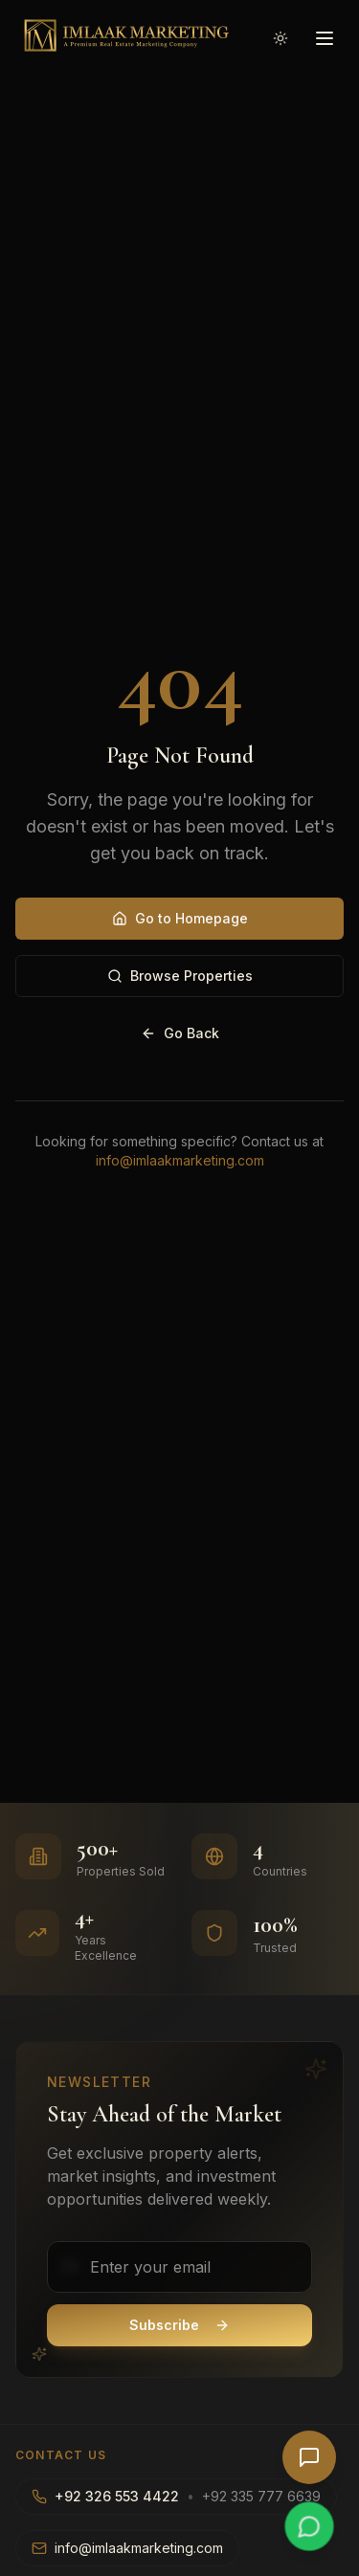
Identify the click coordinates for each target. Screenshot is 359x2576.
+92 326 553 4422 (117, 2496)
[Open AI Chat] (309, 2457)
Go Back (180, 1033)
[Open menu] (324, 38)
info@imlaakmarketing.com (180, 1160)
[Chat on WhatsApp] (309, 2526)
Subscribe (179, 2325)
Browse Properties (180, 975)
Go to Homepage (180, 918)
